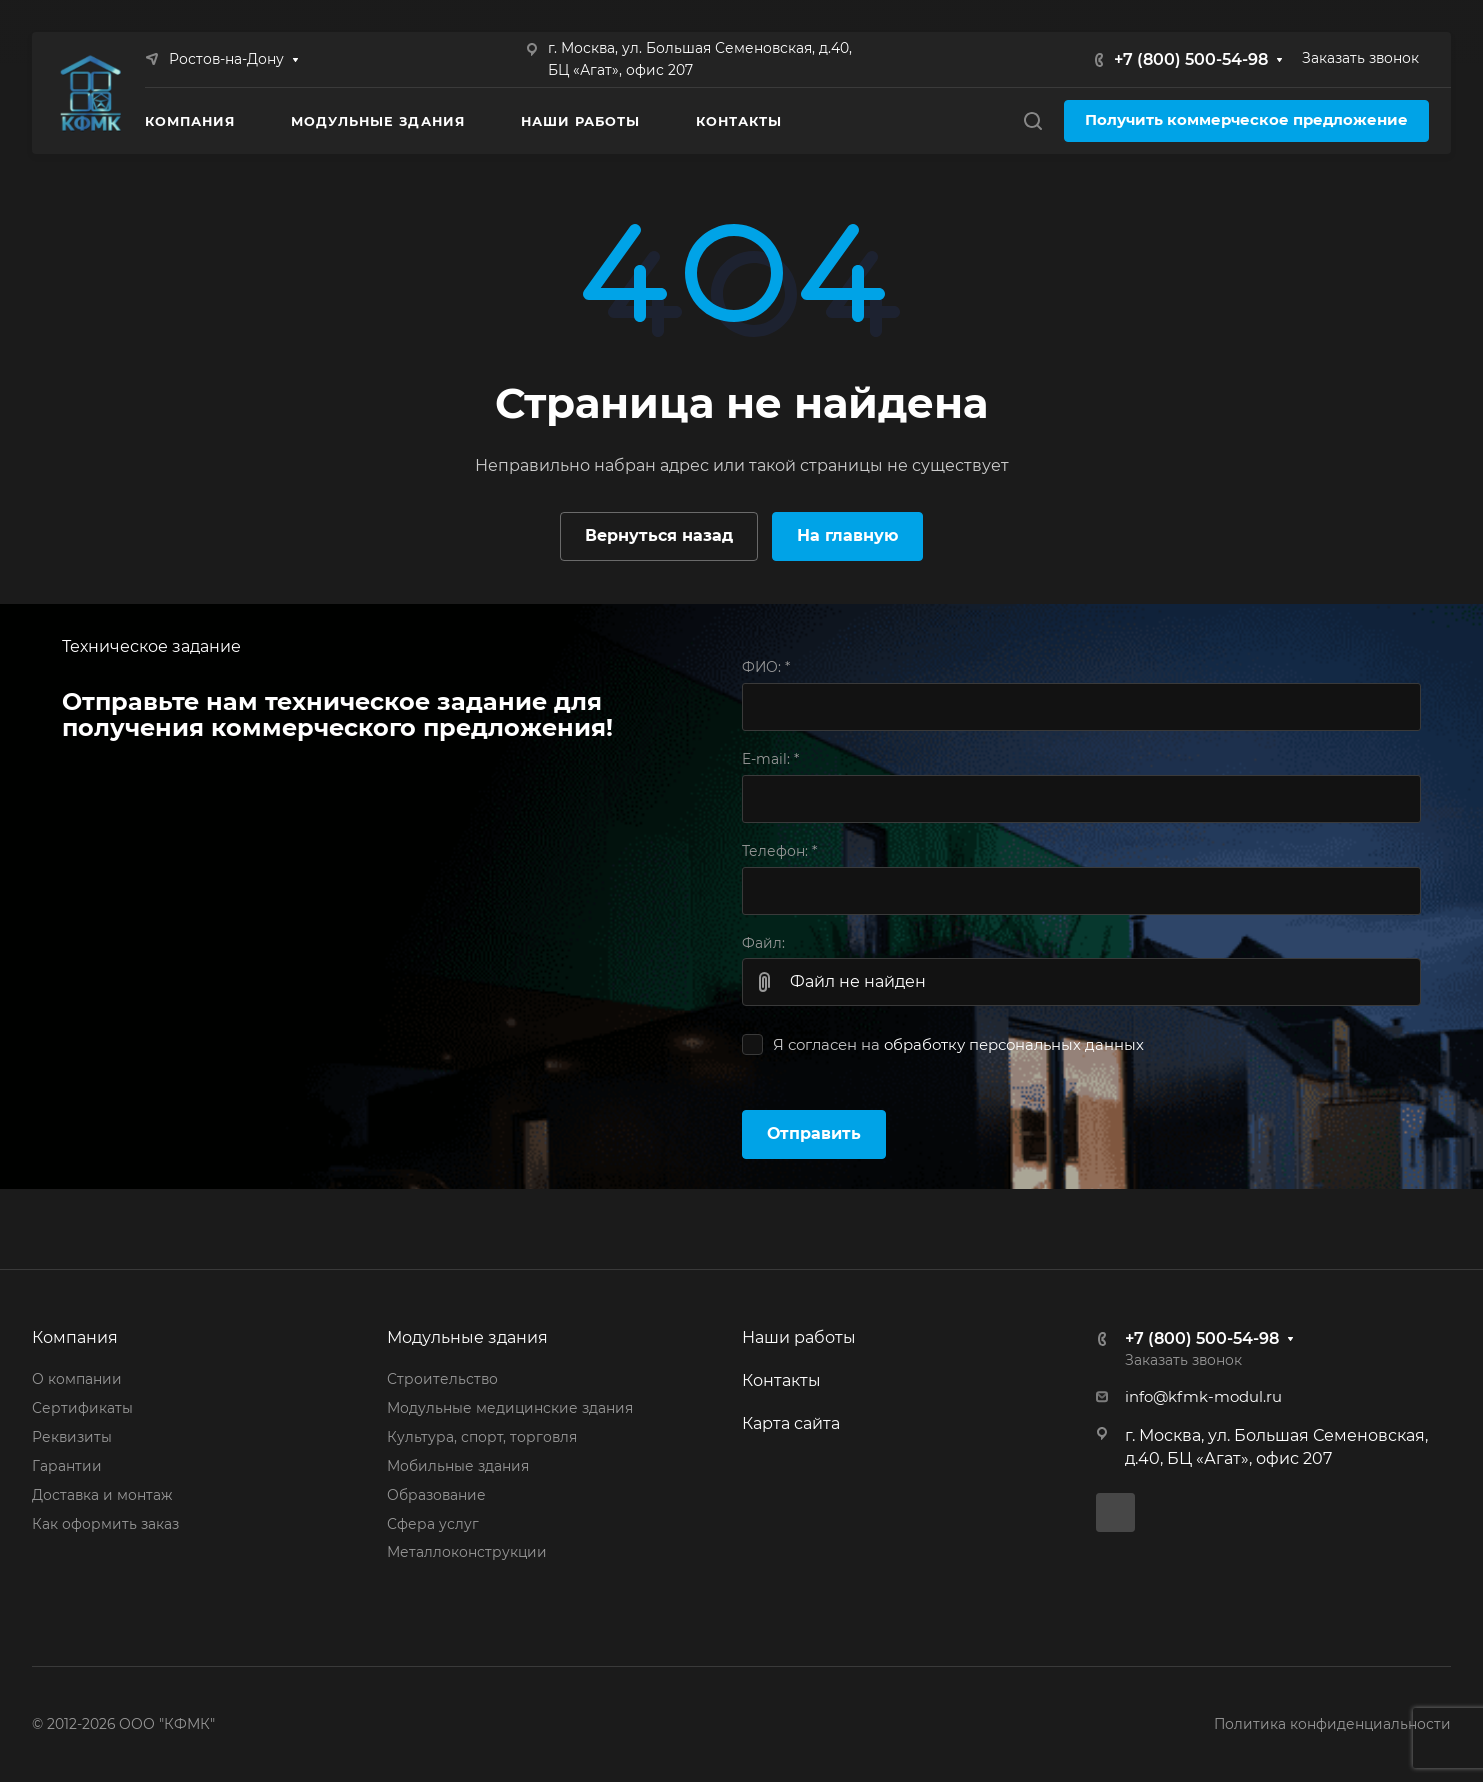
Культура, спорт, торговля (482, 1437)
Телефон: (779, 851)
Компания (75, 1337)
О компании (77, 1379)
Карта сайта (791, 1423)
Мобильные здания (458, 1466)
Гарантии (67, 1466)
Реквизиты (72, 1437)
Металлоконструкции (467, 1552)
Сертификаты (82, 1408)
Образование (436, 1495)
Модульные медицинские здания (510, 1408)
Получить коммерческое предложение (1246, 120)
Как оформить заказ (105, 1524)
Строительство (442, 1379)
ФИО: (766, 667)
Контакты (781, 1380)
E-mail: (770, 759)
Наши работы (799, 1337)
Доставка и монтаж (102, 1495)
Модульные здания (467, 1337)
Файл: (763, 943)
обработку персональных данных (1014, 1045)
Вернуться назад (659, 535)
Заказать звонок (1360, 58)
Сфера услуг (433, 1524)
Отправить (814, 1133)
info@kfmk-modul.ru (1203, 1397)
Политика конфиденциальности (1332, 1724)
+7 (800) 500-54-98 (1191, 59)
